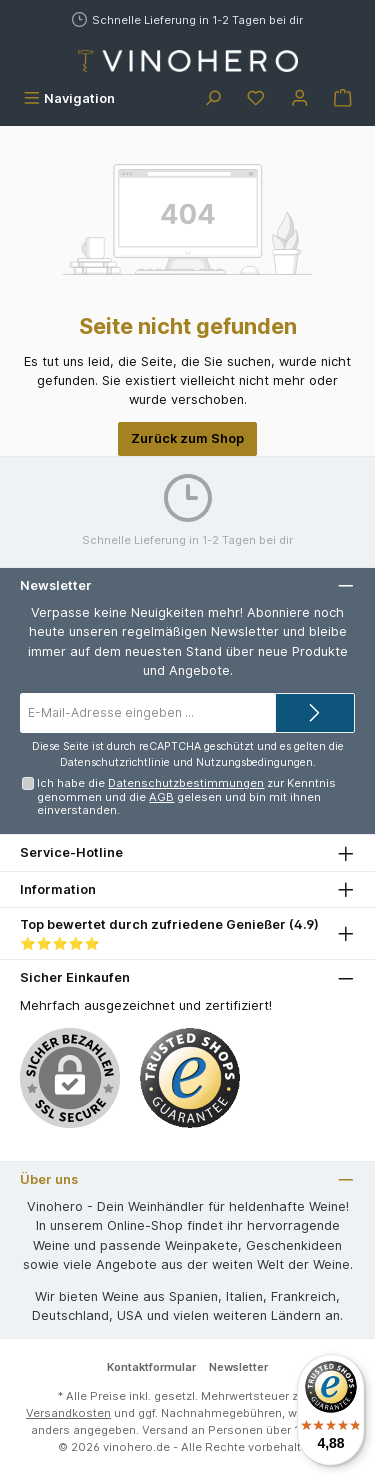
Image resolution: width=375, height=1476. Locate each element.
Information (58, 889)
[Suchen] (213, 98)
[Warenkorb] (343, 98)
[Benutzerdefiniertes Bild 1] (190, 1078)
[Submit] (315, 713)
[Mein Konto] (300, 98)
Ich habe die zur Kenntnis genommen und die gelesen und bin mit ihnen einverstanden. (186, 796)
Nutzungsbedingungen (254, 762)
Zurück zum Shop (187, 438)
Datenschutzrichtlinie (115, 762)
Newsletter (238, 1367)
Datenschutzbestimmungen (186, 783)
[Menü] (69, 98)
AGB (161, 797)
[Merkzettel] (256, 98)
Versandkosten (68, 1413)
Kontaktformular (151, 1367)
